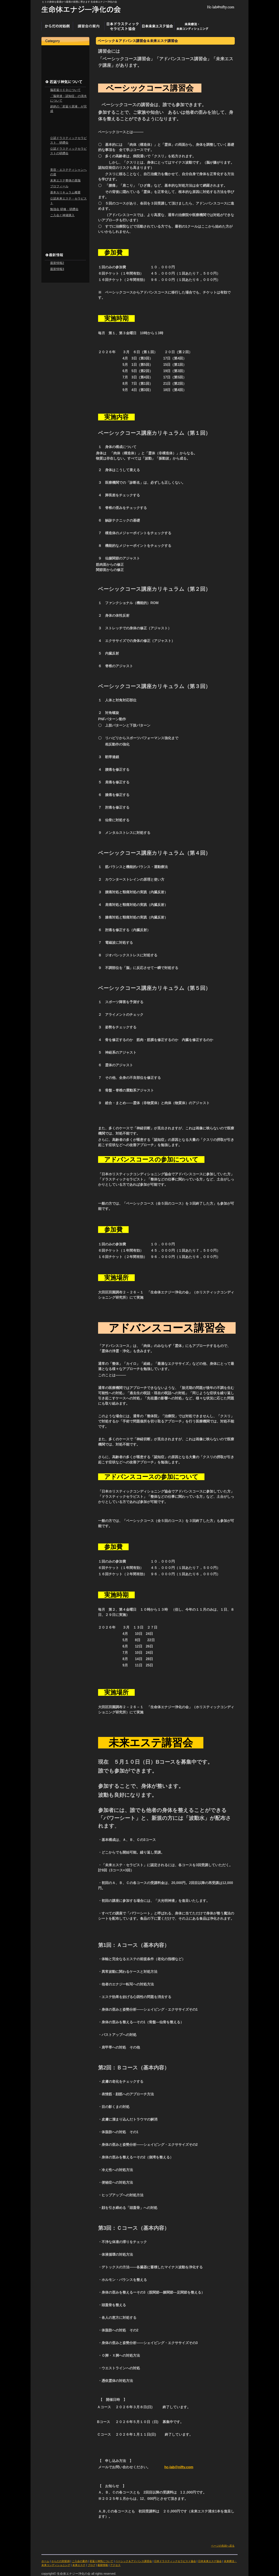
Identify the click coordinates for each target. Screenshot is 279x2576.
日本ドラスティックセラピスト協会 (123, 26)
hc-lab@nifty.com (178, 2467)
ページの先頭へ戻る (223, 2545)
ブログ (65, 244)
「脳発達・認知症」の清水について (68, 98)
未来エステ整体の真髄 (65, 180)
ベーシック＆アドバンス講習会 (133, 2561)
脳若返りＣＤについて (65, 90)
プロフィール (59, 186)
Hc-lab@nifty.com (221, 7)
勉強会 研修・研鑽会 (64, 209)
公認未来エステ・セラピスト (68, 201)
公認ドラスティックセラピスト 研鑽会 (68, 140)
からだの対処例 (57, 26)
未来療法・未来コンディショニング (192, 26)
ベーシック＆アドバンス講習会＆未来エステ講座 (65, 119)
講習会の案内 (89, 26)
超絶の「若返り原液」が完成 (68, 109)
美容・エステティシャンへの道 (68, 172)
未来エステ (224, 26)
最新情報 (65, 255)
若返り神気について (65, 82)
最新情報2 (57, 263)
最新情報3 (57, 269)
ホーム (65, 50)
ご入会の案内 (65, 71)
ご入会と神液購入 (62, 215)
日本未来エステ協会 (157, 26)
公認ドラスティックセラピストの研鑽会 (68, 151)
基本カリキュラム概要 (65, 192)
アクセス (65, 277)
